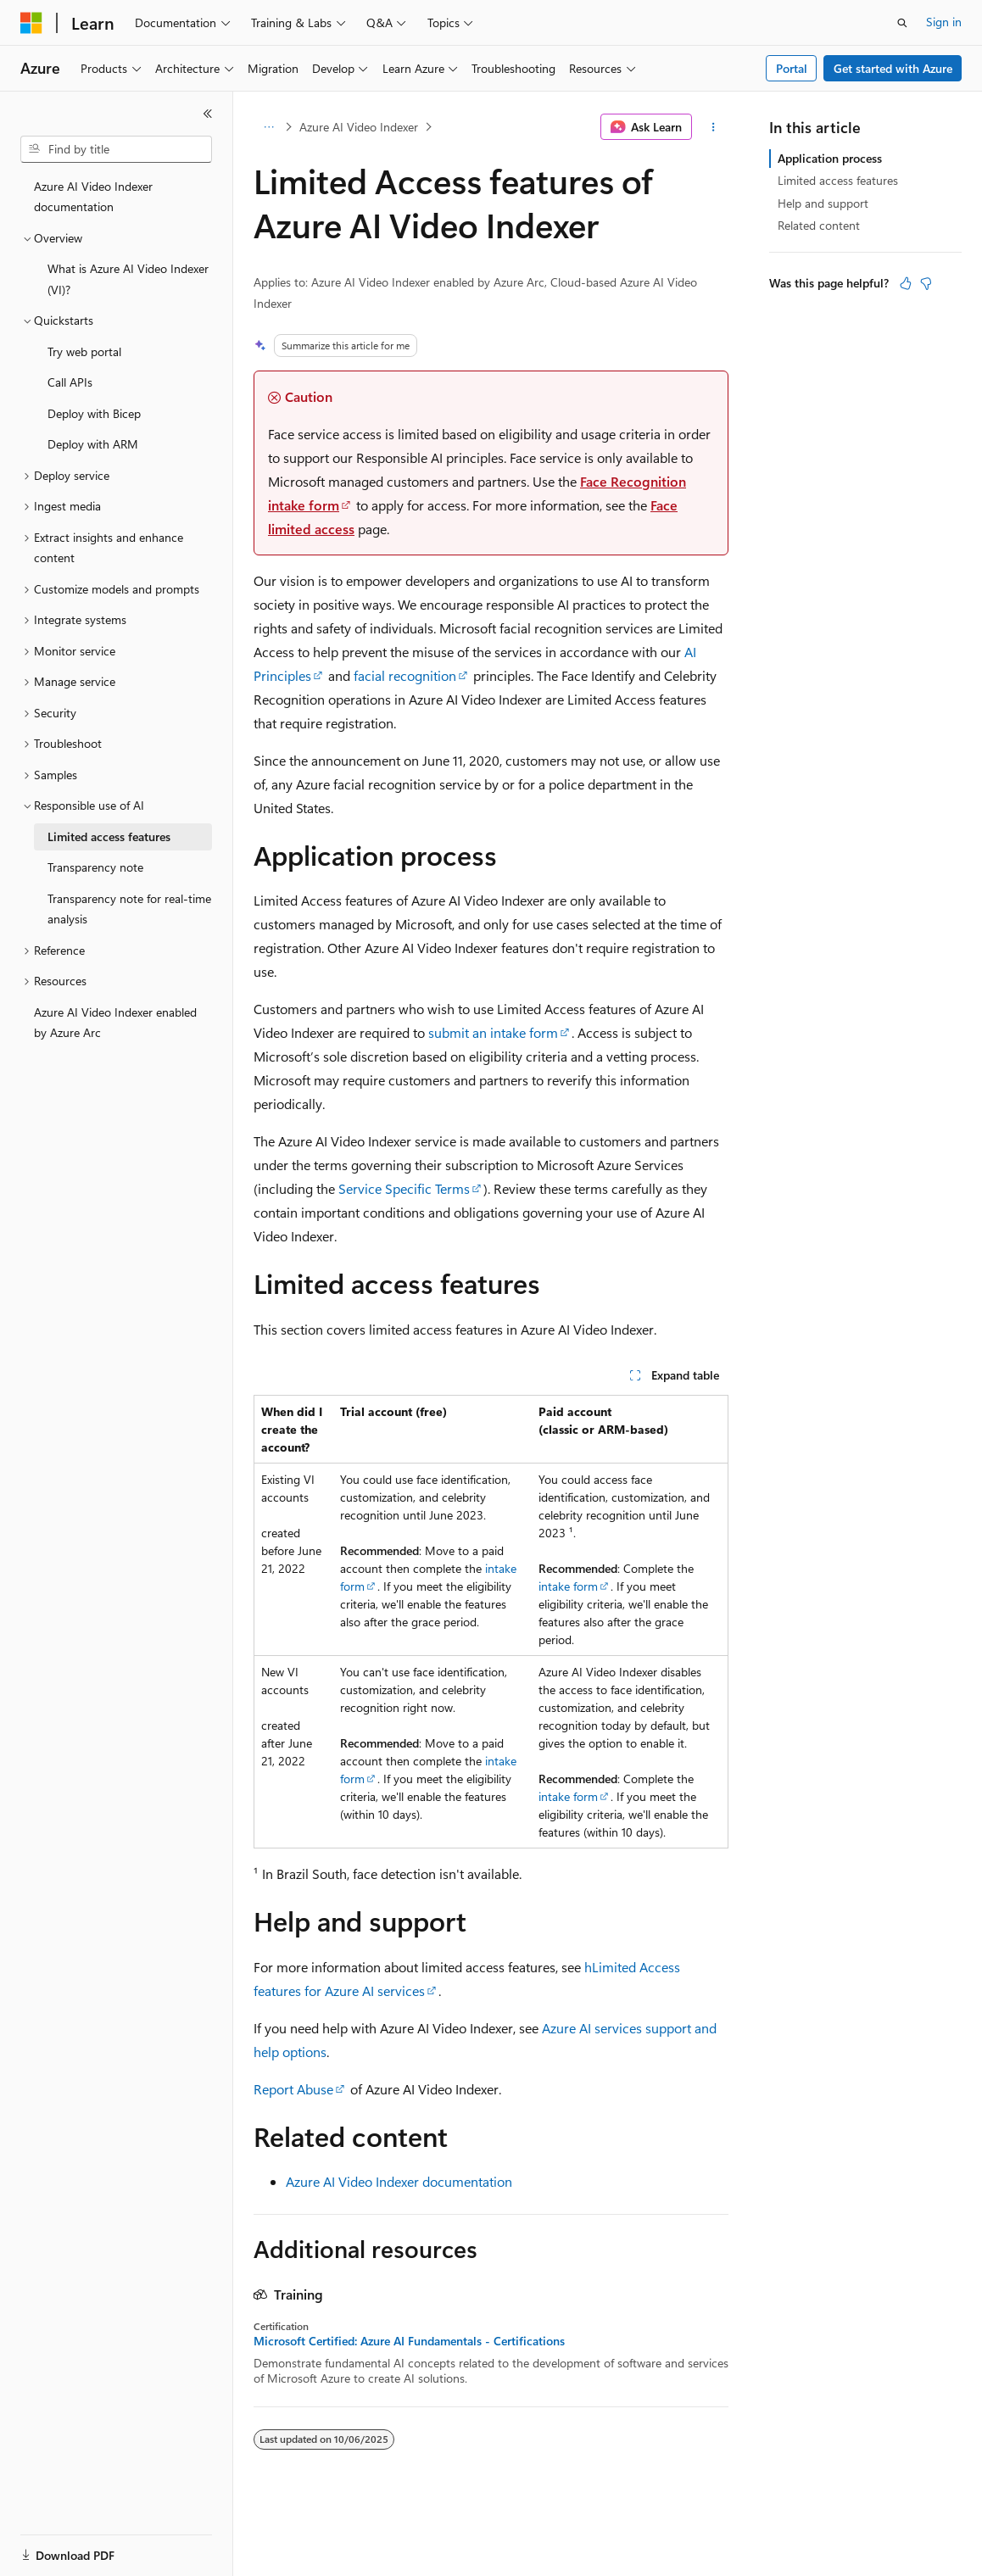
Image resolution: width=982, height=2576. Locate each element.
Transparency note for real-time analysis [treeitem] (129, 909)
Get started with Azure (893, 68)
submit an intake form (493, 1032)
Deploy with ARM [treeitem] (92, 444)
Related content (819, 225)
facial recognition (405, 675)
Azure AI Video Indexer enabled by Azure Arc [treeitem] (115, 1022)
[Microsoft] (31, 23)
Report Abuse (293, 2089)
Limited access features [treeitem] (108, 836)
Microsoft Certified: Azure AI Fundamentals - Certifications (409, 2341)
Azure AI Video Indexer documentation (399, 2181)
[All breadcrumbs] (268, 127)
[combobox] (116, 149)
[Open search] (902, 23)
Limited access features (838, 180)
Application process (830, 158)
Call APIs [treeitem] (69, 382)
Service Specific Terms (404, 1188)
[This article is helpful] (906, 283)
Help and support (823, 203)
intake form (568, 1586)
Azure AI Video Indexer (358, 127)
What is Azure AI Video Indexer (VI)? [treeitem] (128, 279)
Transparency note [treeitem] (95, 867)
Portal (791, 68)
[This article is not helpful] (926, 283)
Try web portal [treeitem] (84, 351)
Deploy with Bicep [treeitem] (94, 413)
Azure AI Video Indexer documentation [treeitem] (93, 196)
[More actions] (713, 127)
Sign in (944, 22)
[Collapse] (208, 113)
